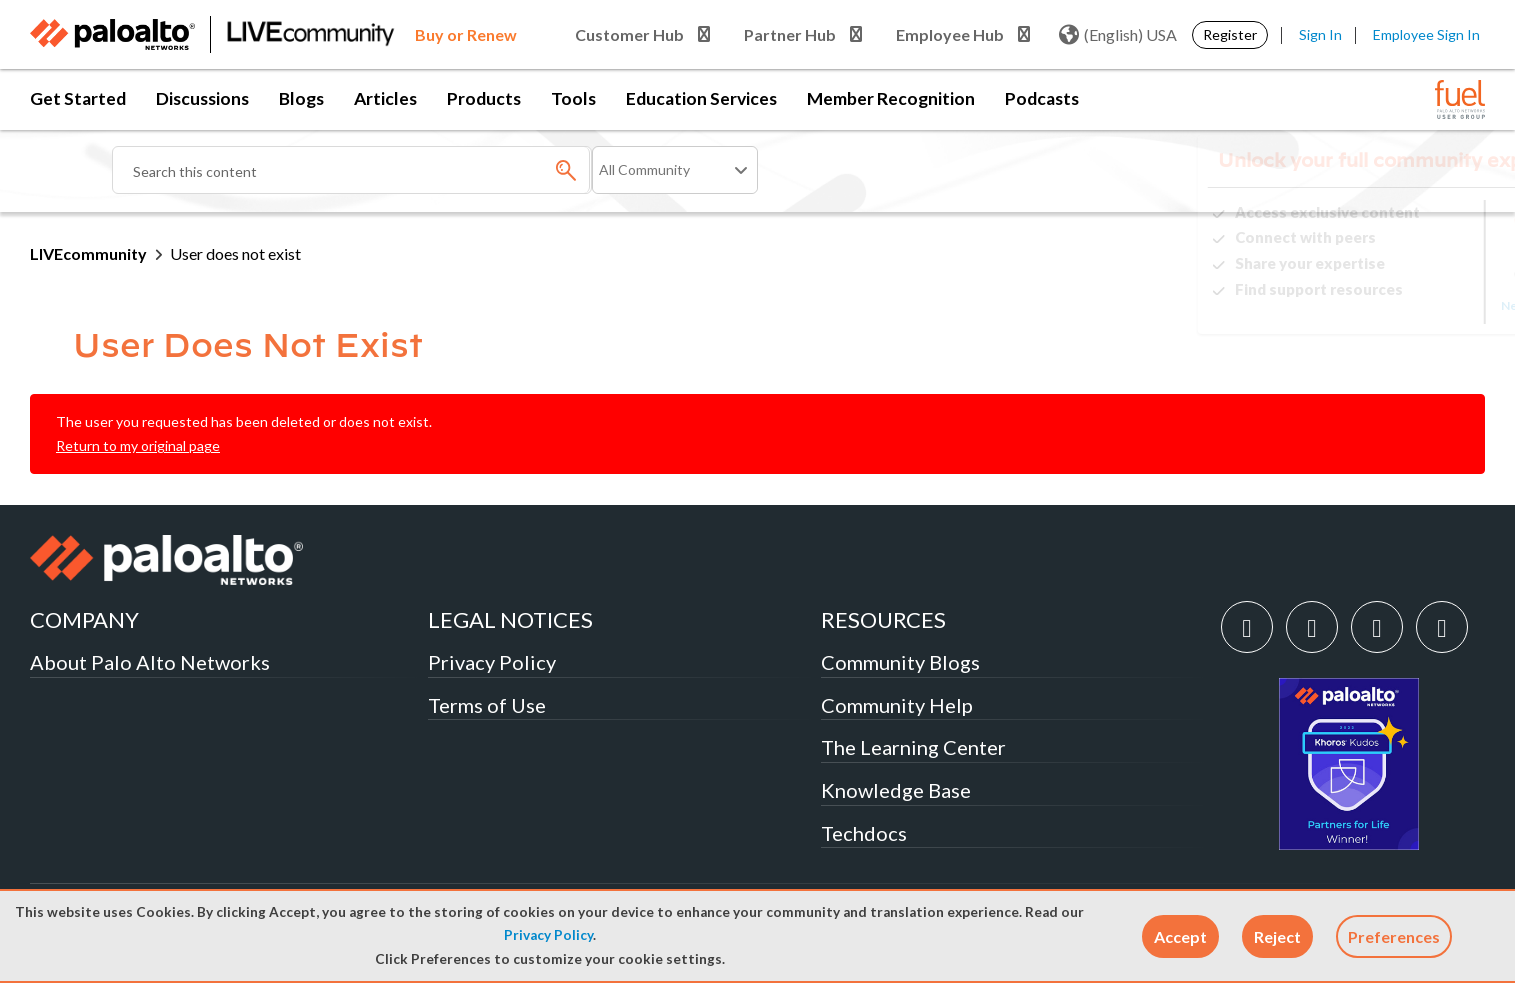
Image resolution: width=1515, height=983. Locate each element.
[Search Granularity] (675, 170)
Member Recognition (891, 98)
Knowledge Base (896, 790)
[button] (1180, 936)
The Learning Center (913, 747)
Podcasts (1042, 98)
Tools (573, 98)
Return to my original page (138, 445)
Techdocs (864, 833)
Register (1230, 34)
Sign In (1320, 34)
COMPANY (84, 619)
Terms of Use (487, 705)
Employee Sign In (1426, 34)
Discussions (202, 98)
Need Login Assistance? (1395, 305)
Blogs (301, 98)
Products (484, 98)
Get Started (78, 98)
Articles (385, 98)
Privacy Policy (548, 935)
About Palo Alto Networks (150, 662)
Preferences (1394, 936)
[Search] (352, 170)
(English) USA (1118, 35)
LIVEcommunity (88, 253)
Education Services (701, 98)
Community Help (897, 705)
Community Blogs (900, 662)
